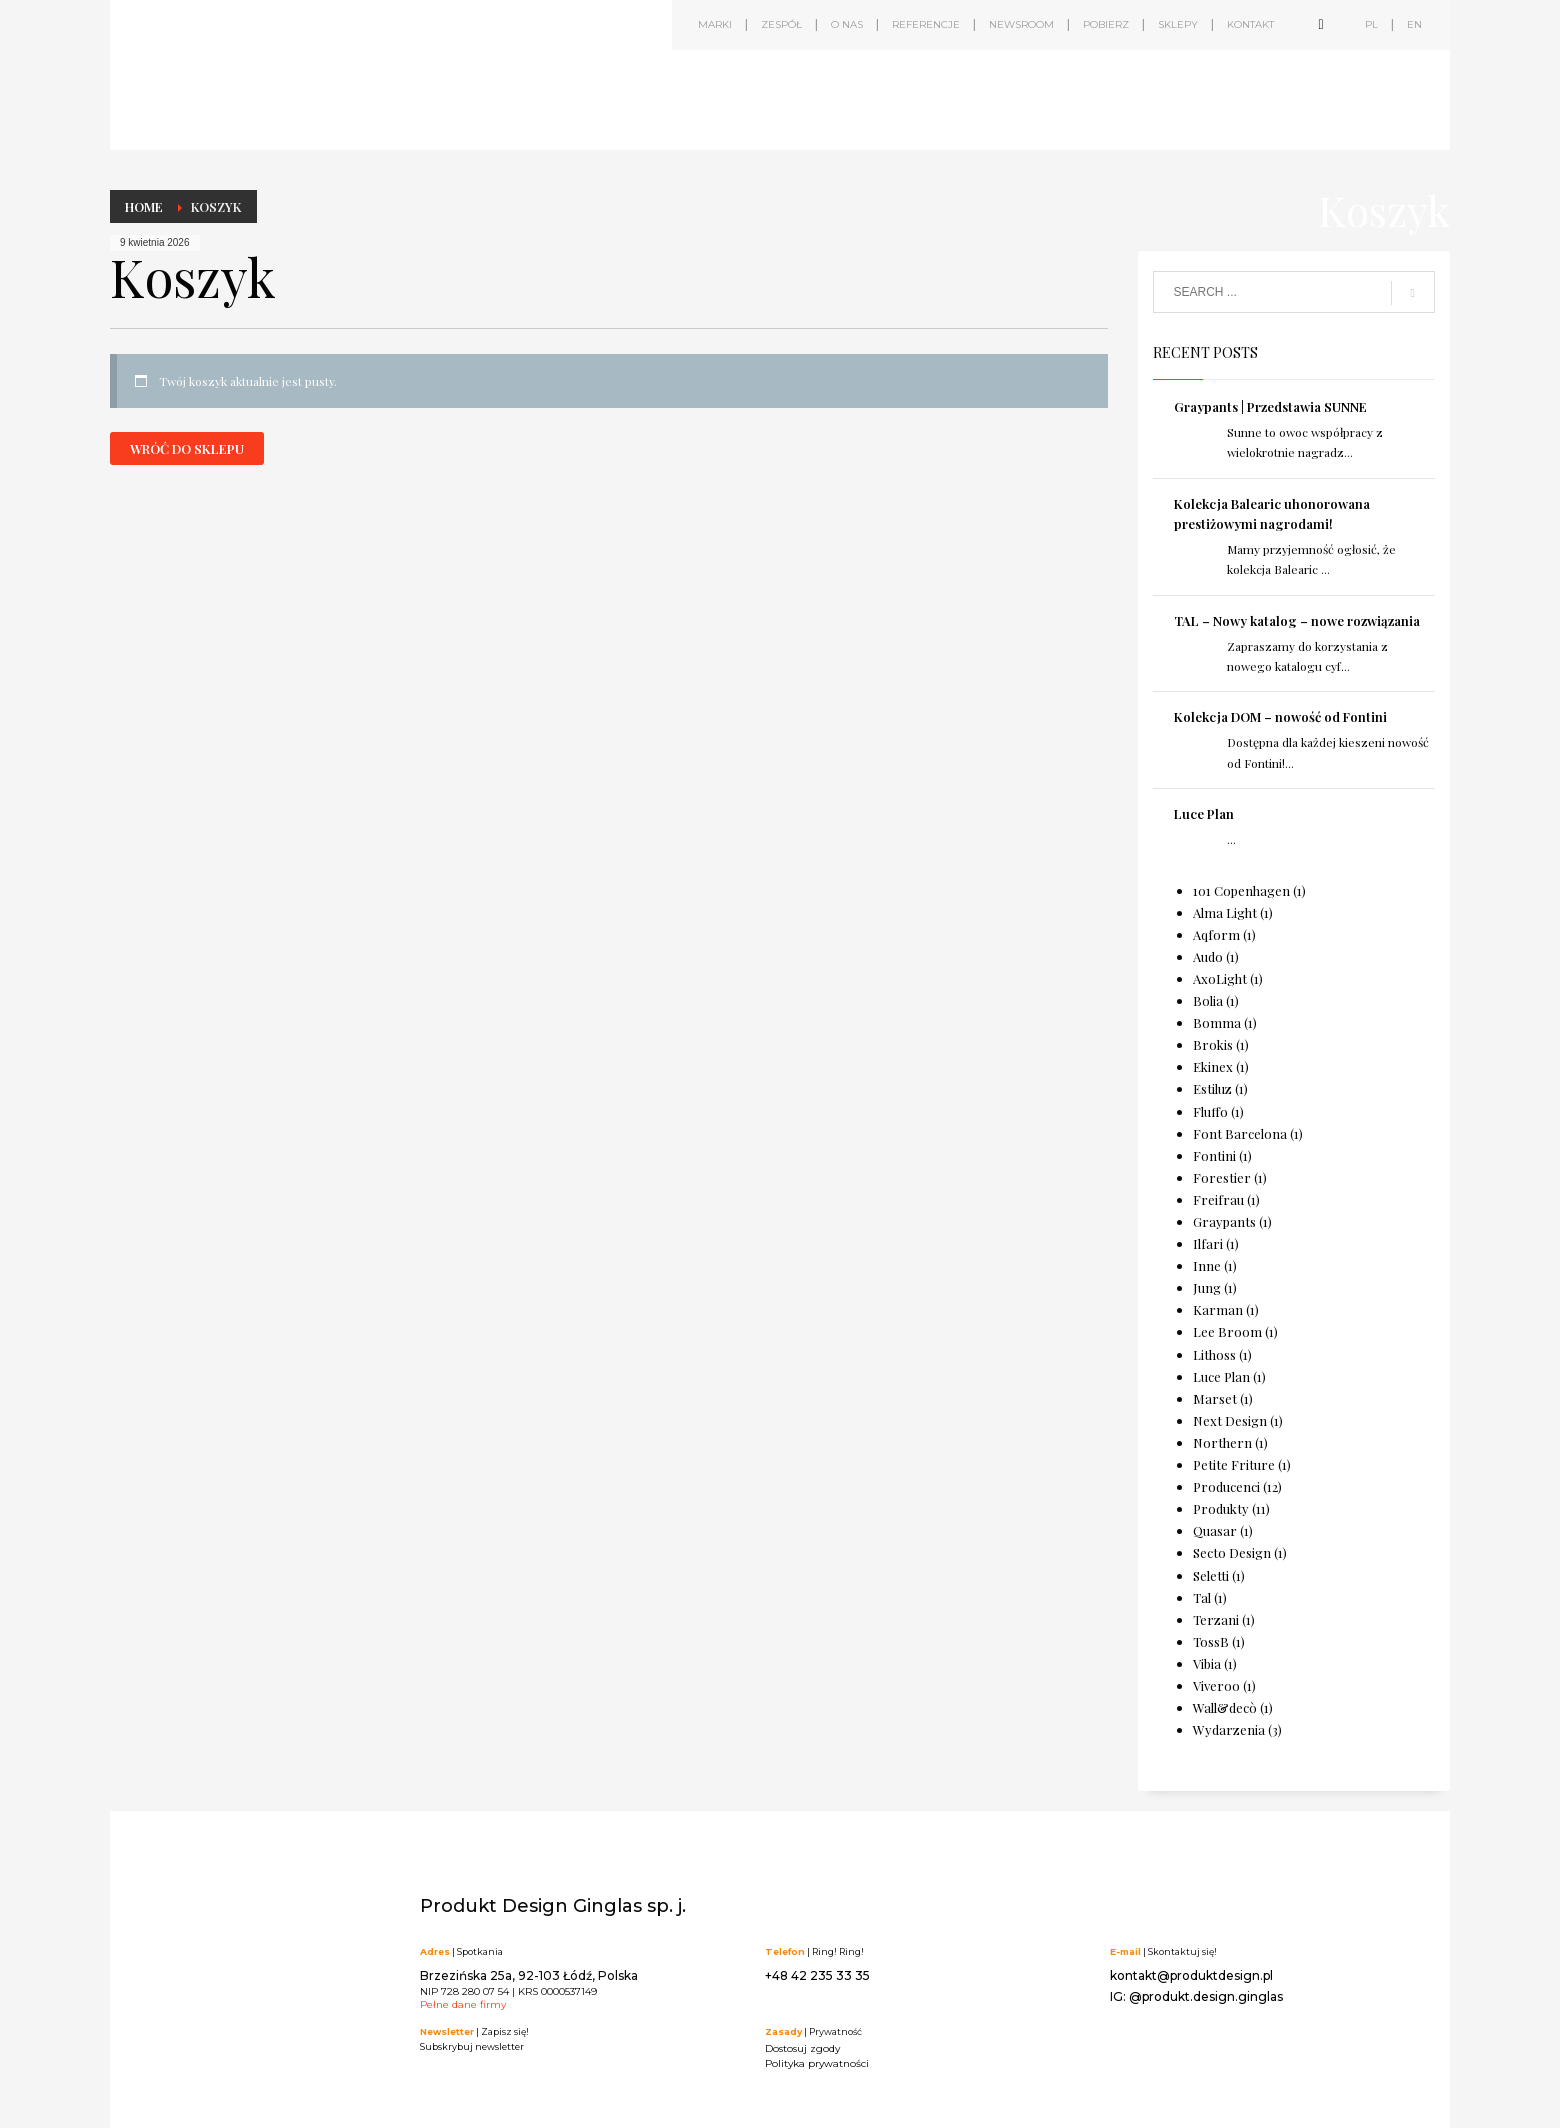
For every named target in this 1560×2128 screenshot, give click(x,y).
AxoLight (1220, 978)
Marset (1215, 1398)
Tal (1202, 1597)
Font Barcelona (1240, 1133)
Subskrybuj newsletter (472, 2046)
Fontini (1214, 1155)
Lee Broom (1227, 1331)
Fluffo (1210, 1111)
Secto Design (1232, 1552)
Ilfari (1208, 1243)
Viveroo (1216, 1685)
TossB (1211, 1641)
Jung (1207, 1287)
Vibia (1207, 1663)
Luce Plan (1204, 813)
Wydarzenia (1229, 1729)
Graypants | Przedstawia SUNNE (1270, 406)
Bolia (1208, 1000)
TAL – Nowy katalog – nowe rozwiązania (1297, 620)
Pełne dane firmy (463, 2004)
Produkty (1221, 1508)
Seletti (1211, 1575)
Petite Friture (1234, 1464)
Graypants (1224, 1221)
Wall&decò (1225, 1707)
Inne (1207, 1265)
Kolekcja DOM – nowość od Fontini (1280, 716)
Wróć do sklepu (187, 448)
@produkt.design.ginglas (1206, 1996)
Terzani (1216, 1619)
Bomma (1217, 1022)
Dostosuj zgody (802, 2048)
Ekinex (1213, 1066)
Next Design (1230, 1420)
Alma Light (1225, 912)
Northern (1222, 1442)
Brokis (1213, 1044)
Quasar (1215, 1530)
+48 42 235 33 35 (817, 1975)
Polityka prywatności (817, 2063)
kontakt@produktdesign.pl (1191, 1975)
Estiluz (1212, 1088)
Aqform (1216, 934)
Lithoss (1214, 1354)
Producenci (1226, 1486)
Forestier (1222, 1177)
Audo (1208, 956)
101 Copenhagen (1241, 890)
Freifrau (1218, 1199)
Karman (1218, 1309)
